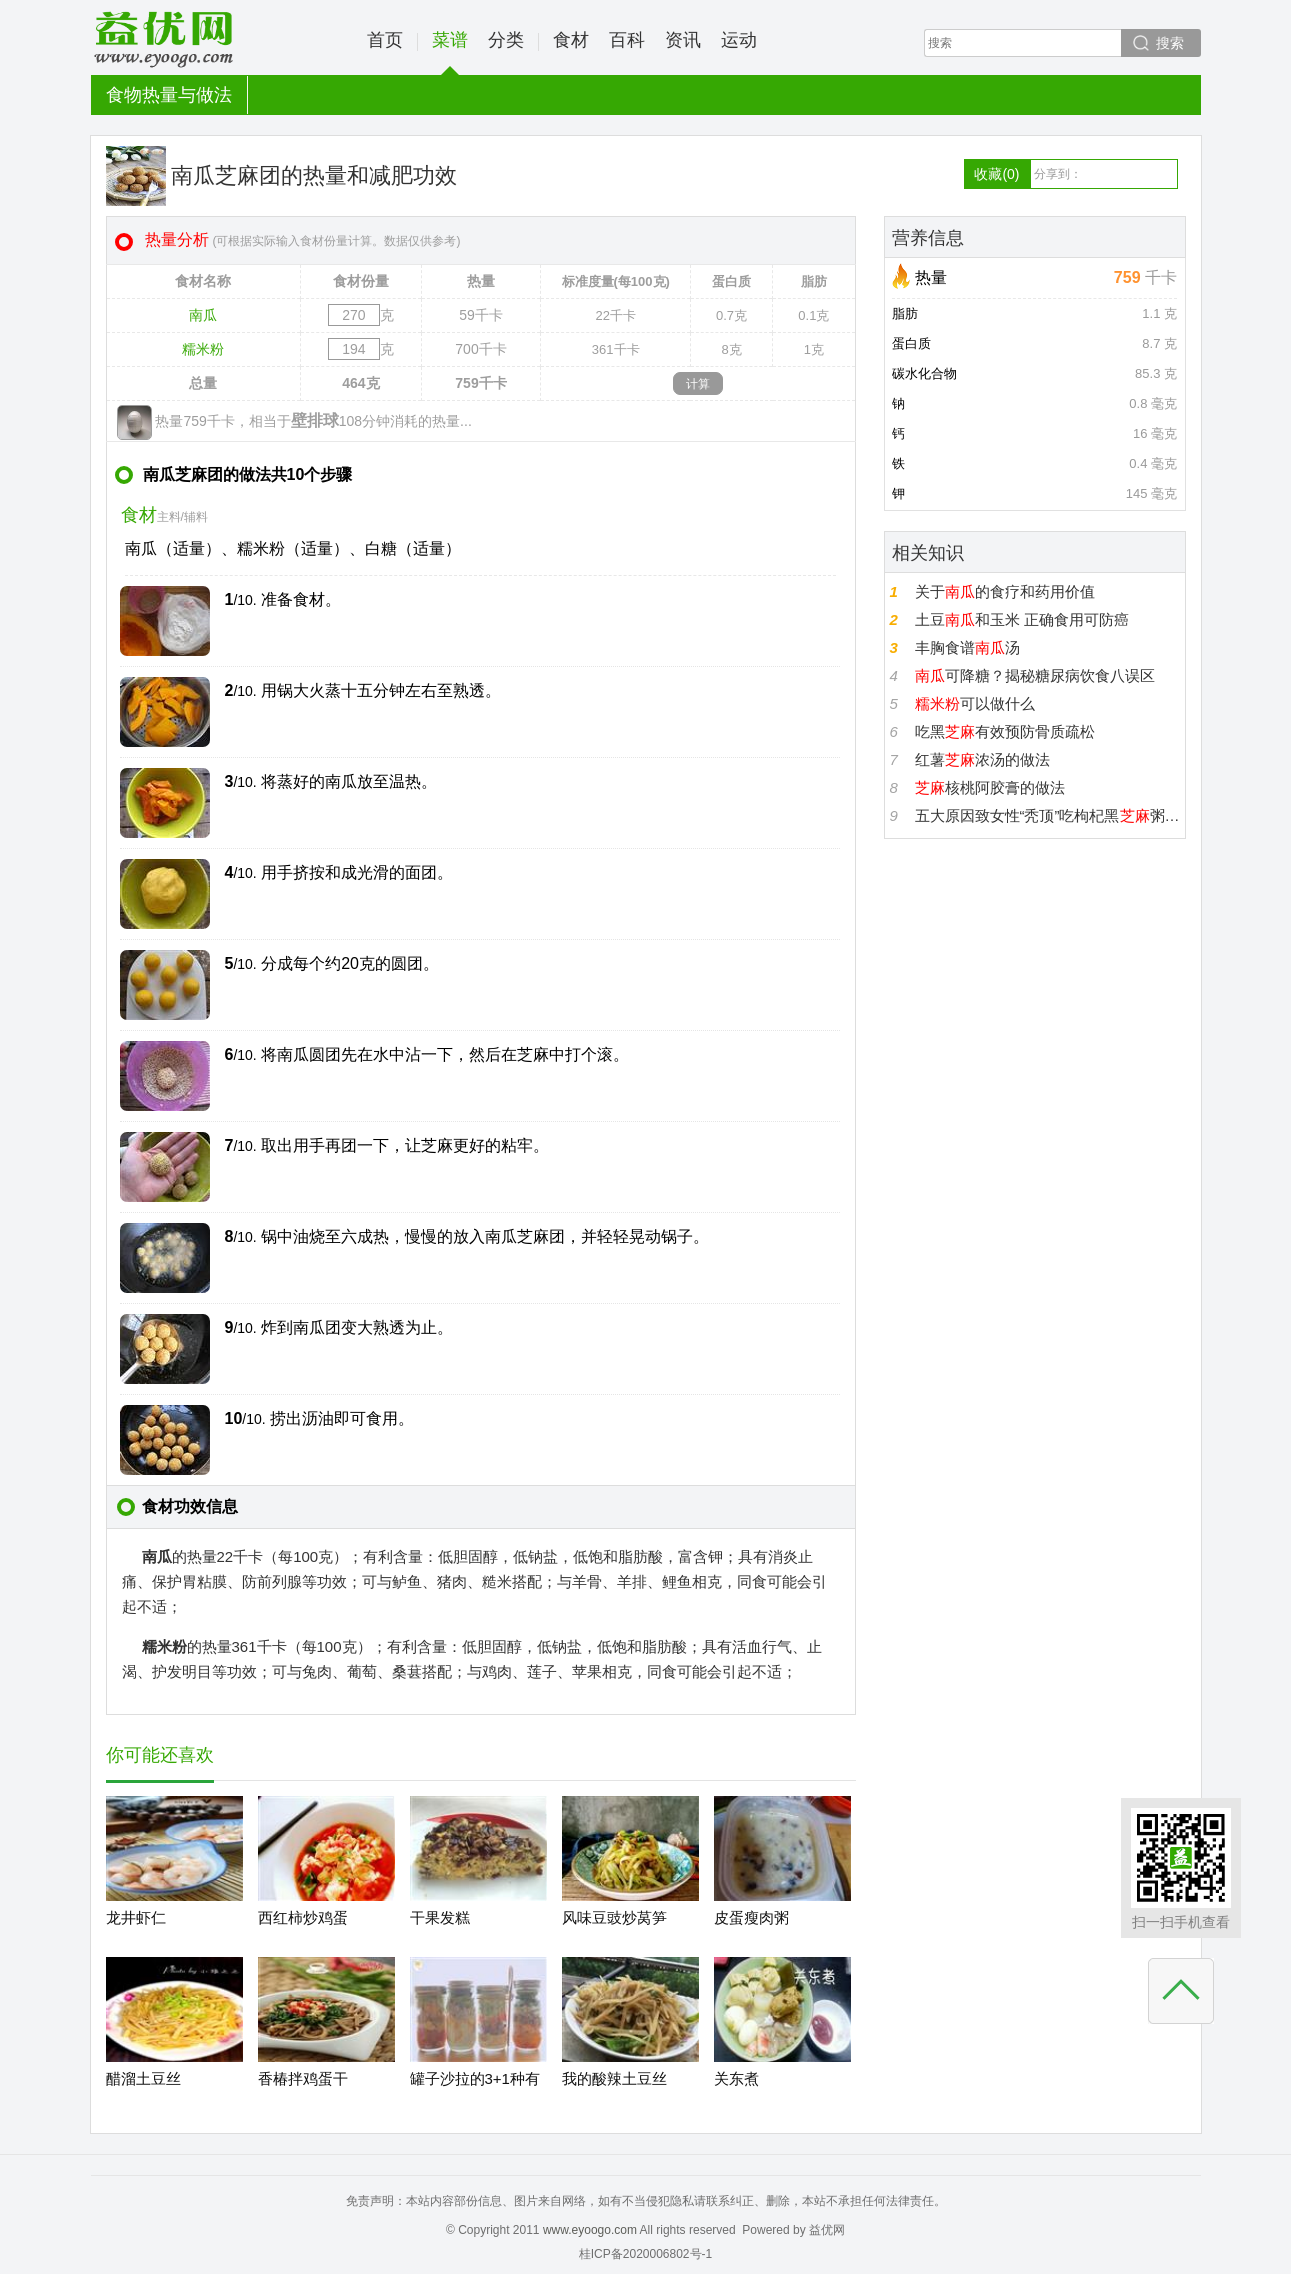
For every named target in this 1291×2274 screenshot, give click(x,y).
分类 (506, 40)
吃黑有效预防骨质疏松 (1005, 731)
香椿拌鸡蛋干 (303, 2078)
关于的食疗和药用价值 (1005, 591)
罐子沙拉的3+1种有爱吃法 (475, 2095)
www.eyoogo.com (590, 2230)
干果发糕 (440, 1917)
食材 (571, 40)
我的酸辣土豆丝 (614, 2078)
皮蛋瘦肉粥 (751, 1917)
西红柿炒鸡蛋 (303, 1917)
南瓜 (203, 315)
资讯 (683, 40)
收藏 (996, 174)
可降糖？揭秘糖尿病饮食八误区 (1035, 675)
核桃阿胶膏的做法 (990, 787)
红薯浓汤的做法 (982, 759)
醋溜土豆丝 (143, 2078)
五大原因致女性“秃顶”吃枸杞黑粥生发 (1047, 815)
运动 (739, 40)
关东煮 (736, 2078)
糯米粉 (203, 349)
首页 (385, 40)
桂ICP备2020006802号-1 (645, 2254)
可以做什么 (975, 703)
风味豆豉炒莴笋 (614, 1917)
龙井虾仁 (136, 1917)
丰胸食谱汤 (967, 647)
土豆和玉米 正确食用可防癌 (1022, 619)
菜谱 (450, 52)
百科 (627, 40)
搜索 (1170, 43)
